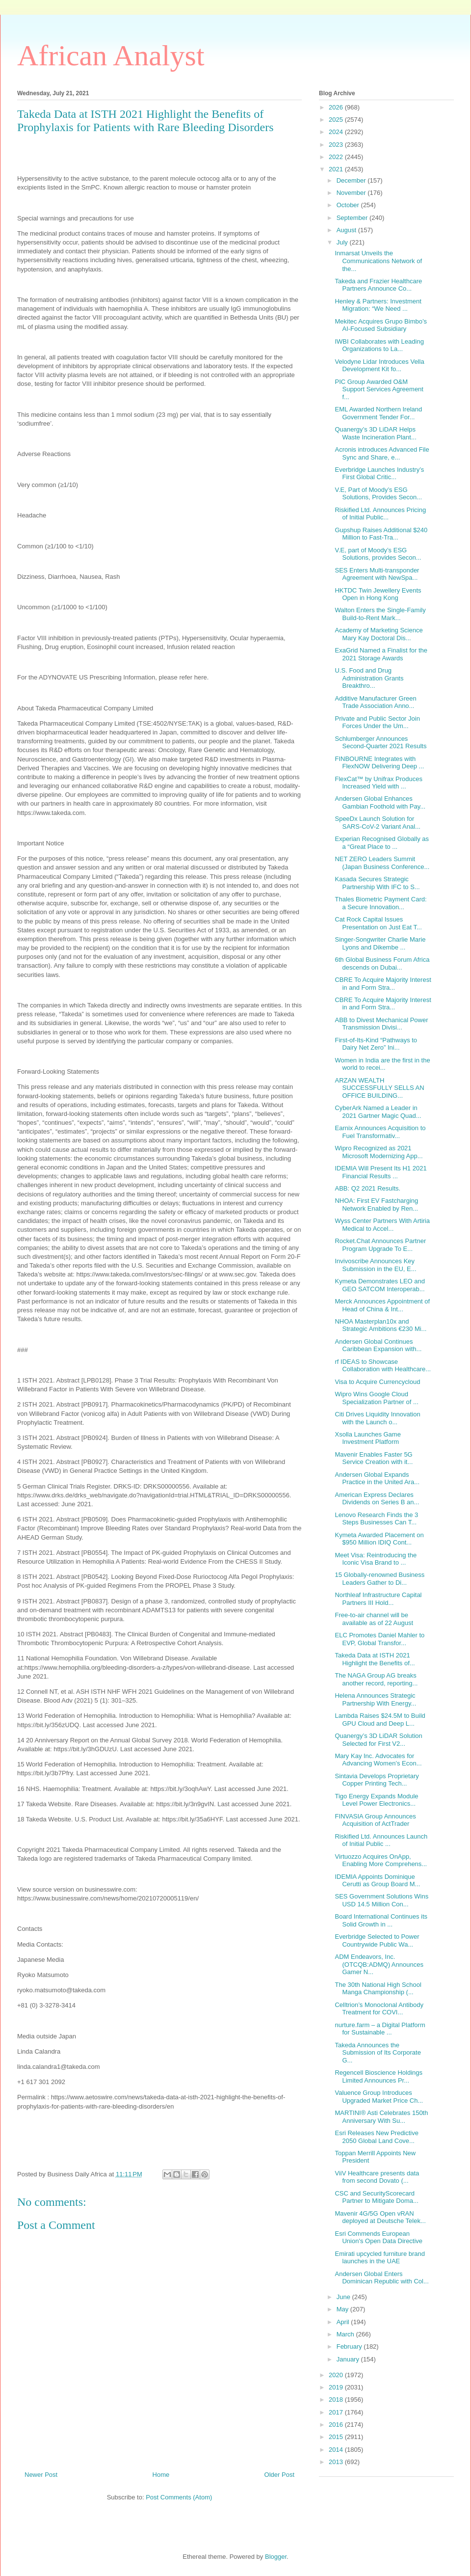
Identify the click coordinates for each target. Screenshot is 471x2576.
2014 (337, 2449)
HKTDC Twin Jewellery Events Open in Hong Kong (378, 594)
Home (161, 2474)
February (350, 2346)
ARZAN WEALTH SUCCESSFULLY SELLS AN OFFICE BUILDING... (379, 1088)
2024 (337, 132)
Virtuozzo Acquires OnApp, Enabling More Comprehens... (381, 1860)
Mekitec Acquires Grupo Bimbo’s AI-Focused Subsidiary (381, 325)
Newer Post (41, 2474)
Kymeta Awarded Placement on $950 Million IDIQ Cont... (379, 1538)
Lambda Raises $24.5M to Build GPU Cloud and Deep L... (380, 1719)
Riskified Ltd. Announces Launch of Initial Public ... (381, 1840)
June (344, 2297)
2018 (337, 2399)
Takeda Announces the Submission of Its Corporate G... (377, 2052)
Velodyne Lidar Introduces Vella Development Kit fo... (379, 365)
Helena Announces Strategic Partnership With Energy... (375, 1699)
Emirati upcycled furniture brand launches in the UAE (380, 2257)
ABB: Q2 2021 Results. (367, 1188)
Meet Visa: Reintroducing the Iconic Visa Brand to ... (376, 1559)
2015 (337, 2436)
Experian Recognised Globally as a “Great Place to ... (382, 842)
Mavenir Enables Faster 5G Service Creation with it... (374, 1458)
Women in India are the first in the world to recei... (382, 1064)
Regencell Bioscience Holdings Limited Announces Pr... (378, 2076)
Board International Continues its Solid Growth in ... (381, 1920)
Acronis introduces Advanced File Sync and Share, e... (382, 453)
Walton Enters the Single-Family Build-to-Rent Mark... (380, 614)
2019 (337, 2387)
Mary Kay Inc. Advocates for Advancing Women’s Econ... (378, 1759)
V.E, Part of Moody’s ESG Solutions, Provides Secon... (378, 493)
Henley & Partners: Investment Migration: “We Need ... (378, 305)
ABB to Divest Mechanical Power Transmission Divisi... (381, 1023)
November (352, 192)
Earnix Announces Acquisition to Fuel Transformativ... (380, 1131)
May (343, 2309)
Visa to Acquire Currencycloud (377, 1381)
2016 (337, 2424)
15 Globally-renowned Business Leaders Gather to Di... (379, 1578)
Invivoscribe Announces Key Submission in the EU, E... (375, 1265)
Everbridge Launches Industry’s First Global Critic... (379, 473)
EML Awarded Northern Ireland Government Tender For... (378, 413)
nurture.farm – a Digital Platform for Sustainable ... (380, 2028)
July (343, 242)
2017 (337, 2412)
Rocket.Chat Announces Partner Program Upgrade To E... (380, 1244)
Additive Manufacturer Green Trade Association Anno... (375, 702)
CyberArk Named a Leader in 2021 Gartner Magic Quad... (378, 1111)
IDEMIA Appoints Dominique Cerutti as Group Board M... (377, 1880)
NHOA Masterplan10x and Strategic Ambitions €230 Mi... (380, 1325)
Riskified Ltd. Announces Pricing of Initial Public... (380, 513)
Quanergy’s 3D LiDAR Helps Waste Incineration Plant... (375, 433)
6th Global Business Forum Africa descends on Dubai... (382, 963)
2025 (337, 119)
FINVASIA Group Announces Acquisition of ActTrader (375, 1820)
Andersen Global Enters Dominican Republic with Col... (381, 2277)
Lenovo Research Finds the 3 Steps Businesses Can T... (376, 1518)
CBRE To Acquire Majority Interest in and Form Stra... (383, 983)
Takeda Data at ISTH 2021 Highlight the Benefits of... (375, 1659)
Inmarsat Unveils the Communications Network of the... (378, 260)
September (353, 217)
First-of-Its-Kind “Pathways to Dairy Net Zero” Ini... (376, 1044)
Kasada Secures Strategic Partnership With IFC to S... (377, 883)
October (349, 205)
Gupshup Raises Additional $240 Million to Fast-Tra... (381, 534)
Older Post (279, 2474)
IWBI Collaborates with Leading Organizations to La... (379, 345)
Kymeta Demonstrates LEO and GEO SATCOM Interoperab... (380, 1285)
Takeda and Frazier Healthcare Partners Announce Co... (378, 285)
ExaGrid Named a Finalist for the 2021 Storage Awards (381, 654)
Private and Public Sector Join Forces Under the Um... (377, 722)
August (347, 230)
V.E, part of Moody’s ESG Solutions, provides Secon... (378, 554)
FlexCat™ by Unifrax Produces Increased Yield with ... (378, 782)
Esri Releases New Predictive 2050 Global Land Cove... (377, 2136)
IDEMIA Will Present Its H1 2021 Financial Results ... (380, 1172)
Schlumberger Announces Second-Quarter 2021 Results (380, 742)
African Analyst (111, 55)
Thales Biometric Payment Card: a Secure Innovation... (380, 903)
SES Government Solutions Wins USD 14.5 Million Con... (381, 1900)
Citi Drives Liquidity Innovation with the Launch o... (377, 1418)
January (349, 2359)
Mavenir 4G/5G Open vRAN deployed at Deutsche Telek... (380, 2217)
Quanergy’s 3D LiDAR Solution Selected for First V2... (378, 1739)
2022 (337, 157)
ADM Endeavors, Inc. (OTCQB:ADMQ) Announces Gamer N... (379, 1964)
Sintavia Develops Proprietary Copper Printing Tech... (377, 1780)
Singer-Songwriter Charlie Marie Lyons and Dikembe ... (380, 943)
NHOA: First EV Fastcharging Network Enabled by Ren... (376, 1204)
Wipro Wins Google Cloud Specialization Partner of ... (376, 1398)
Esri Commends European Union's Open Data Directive (378, 2237)
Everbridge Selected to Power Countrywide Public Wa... (377, 1940)
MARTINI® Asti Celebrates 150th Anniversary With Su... (381, 2116)
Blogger (276, 2556)
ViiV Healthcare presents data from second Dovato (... (377, 2177)
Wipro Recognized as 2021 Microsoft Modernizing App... (378, 1152)
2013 (337, 2462)
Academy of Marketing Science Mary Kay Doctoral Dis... (378, 634)
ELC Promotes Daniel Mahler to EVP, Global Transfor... (379, 1639)
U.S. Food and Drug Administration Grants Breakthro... (369, 678)
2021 (337, 169)
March (346, 2334)
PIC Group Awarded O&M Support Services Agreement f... (379, 389)
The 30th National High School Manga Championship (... (378, 1988)
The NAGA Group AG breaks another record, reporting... (376, 1679)
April (344, 2322)
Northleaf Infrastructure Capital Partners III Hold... (378, 1598)
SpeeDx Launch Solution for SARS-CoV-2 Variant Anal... (377, 822)
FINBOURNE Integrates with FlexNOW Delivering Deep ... (379, 762)
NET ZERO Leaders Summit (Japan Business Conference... (382, 862)
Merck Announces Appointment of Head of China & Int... (382, 1305)
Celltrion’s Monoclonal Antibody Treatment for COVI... (379, 2008)
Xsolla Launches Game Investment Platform (367, 1438)
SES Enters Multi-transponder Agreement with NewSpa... (377, 574)
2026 (337, 107)
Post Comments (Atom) (179, 2497)
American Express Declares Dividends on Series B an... (377, 1498)
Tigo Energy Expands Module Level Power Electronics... (376, 1800)
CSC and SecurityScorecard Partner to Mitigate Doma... (376, 2197)
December (352, 180)
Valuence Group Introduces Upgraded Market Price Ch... (379, 2096)
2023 (337, 144)
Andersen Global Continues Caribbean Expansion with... (378, 1345)
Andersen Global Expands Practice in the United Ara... (377, 1478)
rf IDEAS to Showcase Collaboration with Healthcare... (383, 1365)
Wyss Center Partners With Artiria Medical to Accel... (382, 1224)
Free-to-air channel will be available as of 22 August (374, 1619)
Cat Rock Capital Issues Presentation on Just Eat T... (378, 923)
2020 (337, 2375)
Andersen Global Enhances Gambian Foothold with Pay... (380, 802)
